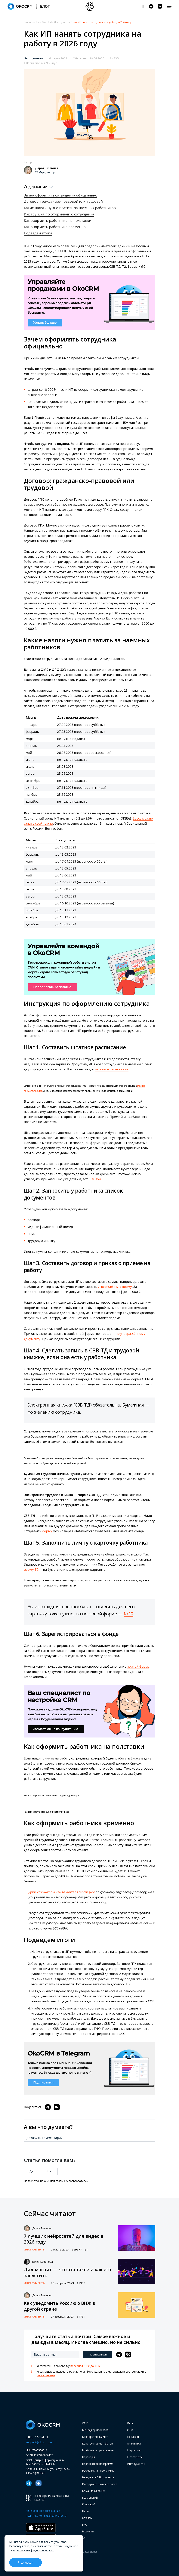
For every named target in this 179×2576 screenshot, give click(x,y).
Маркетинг (134, 2450)
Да (31, 2171)
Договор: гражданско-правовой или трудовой (63, 201)
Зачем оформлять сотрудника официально (60, 195)
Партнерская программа (97, 2464)
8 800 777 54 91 (37, 2437)
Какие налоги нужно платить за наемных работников (70, 207)
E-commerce (135, 2457)
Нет (50, 2171)
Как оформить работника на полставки (57, 220)
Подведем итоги (38, 233)
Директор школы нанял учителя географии (62, 1892)
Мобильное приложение (98, 2450)
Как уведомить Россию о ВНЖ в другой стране (59, 2306)
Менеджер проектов (95, 2430)
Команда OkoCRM (93, 2491)
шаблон (95, 1179)
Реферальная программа (98, 2470)
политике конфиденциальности (33, 2550)
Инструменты (34, 58)
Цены (85, 2511)
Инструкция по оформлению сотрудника (59, 214)
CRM (85, 2423)
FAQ (84, 2524)
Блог (130, 2423)
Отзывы (87, 2518)
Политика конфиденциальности (46, 2515)
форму (47, 1531)
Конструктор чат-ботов (97, 2443)
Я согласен (25, 2562)
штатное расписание (111, 1069)
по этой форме (138, 1666)
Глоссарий (88, 2504)
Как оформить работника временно (55, 226)
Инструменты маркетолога (99, 2484)
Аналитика (134, 2443)
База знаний (90, 2497)
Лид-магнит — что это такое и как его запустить (67, 2272)
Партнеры (88, 2457)
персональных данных (85, 2366)
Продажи (133, 2437)
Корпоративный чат (95, 2437)
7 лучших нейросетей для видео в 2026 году (63, 2239)
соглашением (46, 2375)
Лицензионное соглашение (43, 2511)
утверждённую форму (115, 1286)
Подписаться (98, 2354)
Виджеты (88, 2531)
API (84, 2538)
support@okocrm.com (40, 2442)
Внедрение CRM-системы (98, 2477)
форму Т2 (31, 1569)
